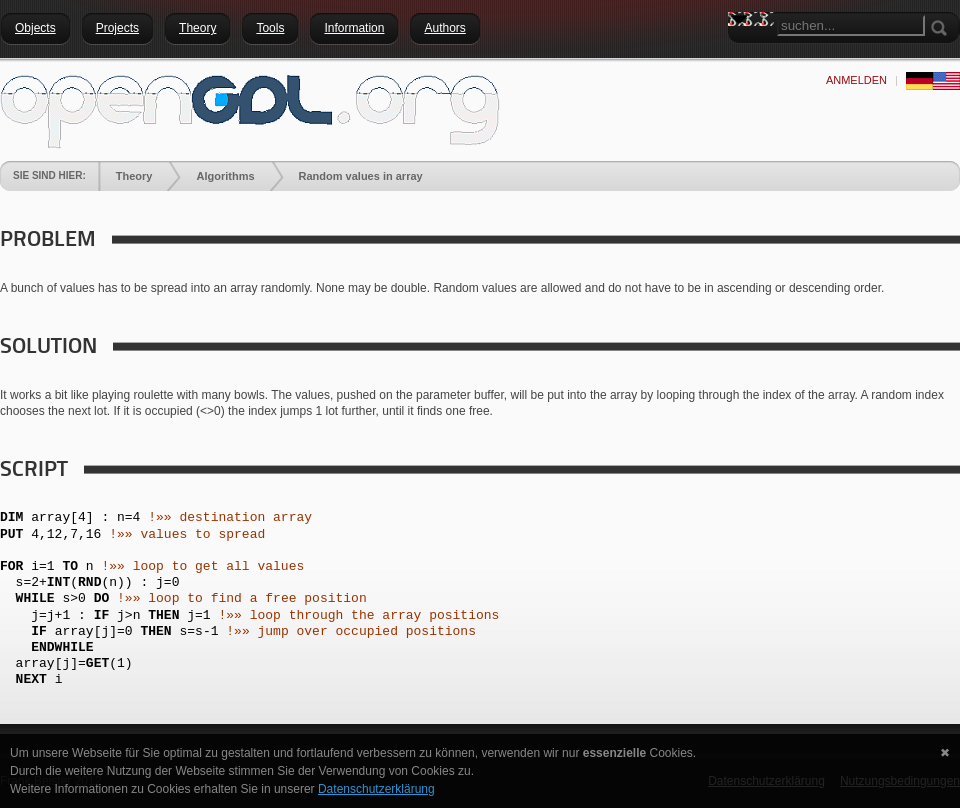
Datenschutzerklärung (376, 789)
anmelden (856, 80)
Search (743, 55)
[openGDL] (250, 109)
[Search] (851, 25)
